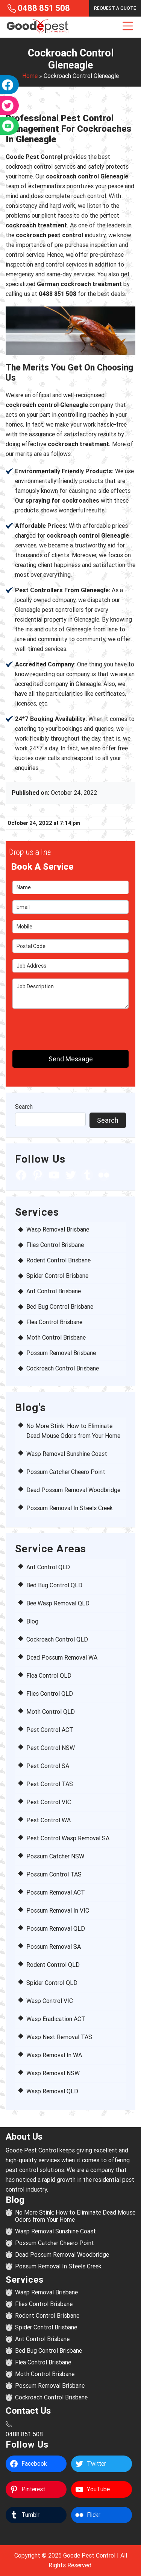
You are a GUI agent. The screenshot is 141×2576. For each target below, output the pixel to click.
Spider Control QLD (51, 1982)
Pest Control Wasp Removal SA (67, 1838)
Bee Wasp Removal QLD (57, 1603)
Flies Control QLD (49, 1693)
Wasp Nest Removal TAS (59, 2037)
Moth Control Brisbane (56, 1337)
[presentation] (56, 1026)
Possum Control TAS (54, 1874)
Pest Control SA (47, 1766)
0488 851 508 (44, 8)
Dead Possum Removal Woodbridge (73, 1490)
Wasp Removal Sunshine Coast (66, 1453)
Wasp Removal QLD (52, 2091)
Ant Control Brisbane (53, 1291)
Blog (32, 1621)
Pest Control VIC (48, 1802)
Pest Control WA (48, 1820)
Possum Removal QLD (55, 1928)
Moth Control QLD (50, 1711)
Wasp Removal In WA (54, 2055)
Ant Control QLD (48, 1567)
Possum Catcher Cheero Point (65, 1471)
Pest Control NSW (50, 1747)
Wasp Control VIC (49, 2000)
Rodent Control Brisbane (58, 1260)
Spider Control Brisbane (57, 1275)
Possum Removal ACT (55, 1892)
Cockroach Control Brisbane (62, 1368)
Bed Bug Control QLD (54, 1585)
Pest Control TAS (49, 1784)
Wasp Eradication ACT (55, 2019)
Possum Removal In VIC (57, 1910)
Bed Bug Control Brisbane (59, 1306)
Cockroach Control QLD (57, 1639)
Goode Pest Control (89, 2555)
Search (24, 1106)
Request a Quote (115, 8)
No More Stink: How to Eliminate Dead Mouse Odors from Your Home (75, 2216)
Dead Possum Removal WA (61, 1657)
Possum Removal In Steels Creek (69, 1508)
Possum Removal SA (53, 1946)
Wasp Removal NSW (53, 2073)
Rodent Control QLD (53, 1964)
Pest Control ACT (49, 1729)
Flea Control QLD (48, 1675)
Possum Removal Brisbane (61, 1353)
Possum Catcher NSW (55, 1856)
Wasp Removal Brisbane (57, 1229)
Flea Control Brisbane (54, 1322)
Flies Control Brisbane (55, 1244)
